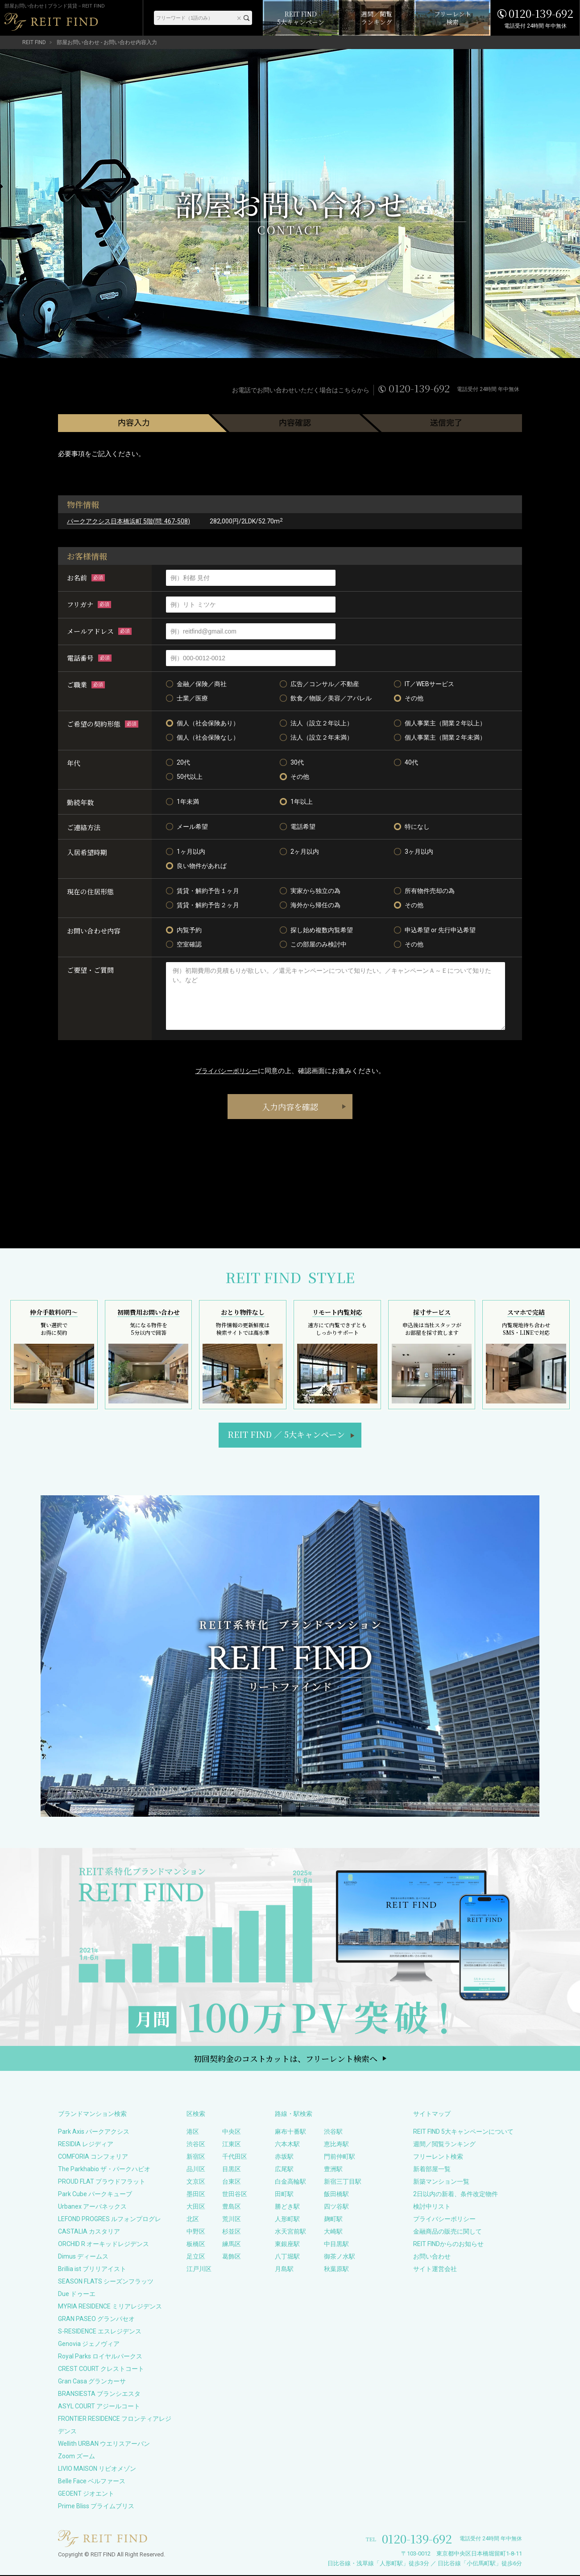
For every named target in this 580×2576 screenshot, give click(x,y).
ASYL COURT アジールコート (99, 2407)
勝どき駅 (287, 2207)
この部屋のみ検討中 (313, 944)
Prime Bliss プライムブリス (96, 2506)
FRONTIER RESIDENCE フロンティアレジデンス (114, 2426)
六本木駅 (287, 2144)
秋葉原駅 (336, 2269)
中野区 (195, 2232)
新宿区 (195, 2157)
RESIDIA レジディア (85, 2144)
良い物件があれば (196, 865)
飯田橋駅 (336, 2194)
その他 (408, 698)
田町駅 (284, 2194)
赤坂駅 (284, 2157)
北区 (192, 2219)
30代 (292, 762)
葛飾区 (231, 2257)
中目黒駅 (336, 2244)
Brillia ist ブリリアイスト (92, 2269)
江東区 (231, 2144)
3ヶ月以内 (413, 851)
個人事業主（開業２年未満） (440, 737)
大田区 (195, 2207)
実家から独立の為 (310, 890)
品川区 (195, 2169)
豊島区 (231, 2207)
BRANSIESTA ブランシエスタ (99, 2394)
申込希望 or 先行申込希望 (435, 930)
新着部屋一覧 (432, 2169)
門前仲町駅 (339, 2157)
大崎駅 (333, 2232)
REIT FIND (34, 42)
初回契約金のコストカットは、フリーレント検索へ (285, 2059)
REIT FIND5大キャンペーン (286, 1435)
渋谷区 (195, 2144)
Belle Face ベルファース (91, 2481)
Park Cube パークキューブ (95, 2194)
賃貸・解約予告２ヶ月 (202, 905)
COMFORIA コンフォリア (93, 2157)
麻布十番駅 (290, 2132)
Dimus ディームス (83, 2257)
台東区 (231, 2182)
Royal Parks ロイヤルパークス (100, 2357)
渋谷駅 (333, 2132)
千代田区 (234, 2157)
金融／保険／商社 (196, 683)
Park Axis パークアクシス (93, 2132)
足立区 (195, 2257)
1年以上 (296, 801)
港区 (192, 2132)
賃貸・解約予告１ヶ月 (202, 890)
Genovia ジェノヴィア (89, 2344)
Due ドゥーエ (76, 2294)
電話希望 (297, 826)
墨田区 (195, 2194)
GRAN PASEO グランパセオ (96, 2319)
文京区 (195, 2182)
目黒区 (231, 2169)
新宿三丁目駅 (342, 2182)
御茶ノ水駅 (339, 2257)
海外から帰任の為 (310, 905)
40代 (406, 762)
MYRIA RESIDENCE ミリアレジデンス (110, 2307)
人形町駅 (287, 2219)
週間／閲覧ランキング (444, 2144)
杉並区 (231, 2232)
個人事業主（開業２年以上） (440, 723)
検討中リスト (432, 2207)
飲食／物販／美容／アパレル (326, 698)
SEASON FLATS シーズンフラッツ (105, 2282)
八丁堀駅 (287, 2257)
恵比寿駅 (336, 2144)
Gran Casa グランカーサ (92, 2382)
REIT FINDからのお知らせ (448, 2244)
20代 (178, 762)
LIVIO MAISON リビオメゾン (97, 2469)
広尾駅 (284, 2169)
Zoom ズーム (76, 2457)
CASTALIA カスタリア (89, 2232)
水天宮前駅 (290, 2232)
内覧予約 (184, 930)
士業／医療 (187, 698)
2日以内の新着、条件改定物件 (455, 2194)
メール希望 (187, 826)
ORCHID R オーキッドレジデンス (103, 2244)
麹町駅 (333, 2219)
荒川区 (231, 2219)
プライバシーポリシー (226, 1071)
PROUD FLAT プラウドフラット (101, 2182)
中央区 (231, 2132)
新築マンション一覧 (441, 2182)
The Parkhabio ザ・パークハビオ (104, 2169)
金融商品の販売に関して (447, 2232)
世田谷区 (234, 2194)
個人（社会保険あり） (202, 723)
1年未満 (182, 801)
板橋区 (195, 2244)
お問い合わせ (432, 2257)
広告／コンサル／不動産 (319, 683)
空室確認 (184, 944)
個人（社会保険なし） (202, 737)
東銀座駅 (287, 2244)
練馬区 (231, 2244)
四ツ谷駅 (336, 2207)
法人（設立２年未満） (316, 737)
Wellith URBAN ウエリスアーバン (104, 2444)
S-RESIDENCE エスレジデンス (99, 2332)
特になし (412, 826)
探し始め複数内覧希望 (316, 930)
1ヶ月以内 (185, 851)
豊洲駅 (333, 2169)
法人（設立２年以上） (316, 723)
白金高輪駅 (290, 2182)
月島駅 (284, 2269)
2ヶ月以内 (299, 851)
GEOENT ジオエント (86, 2494)
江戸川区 (198, 2269)
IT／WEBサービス (424, 683)
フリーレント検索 (438, 2157)
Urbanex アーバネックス (92, 2207)
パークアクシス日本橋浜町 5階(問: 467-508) (128, 521)
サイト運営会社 (435, 2269)
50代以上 (184, 776)
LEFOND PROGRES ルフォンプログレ (109, 2219)
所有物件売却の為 (424, 890)
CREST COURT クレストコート (101, 2369)
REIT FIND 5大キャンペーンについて (463, 2132)
